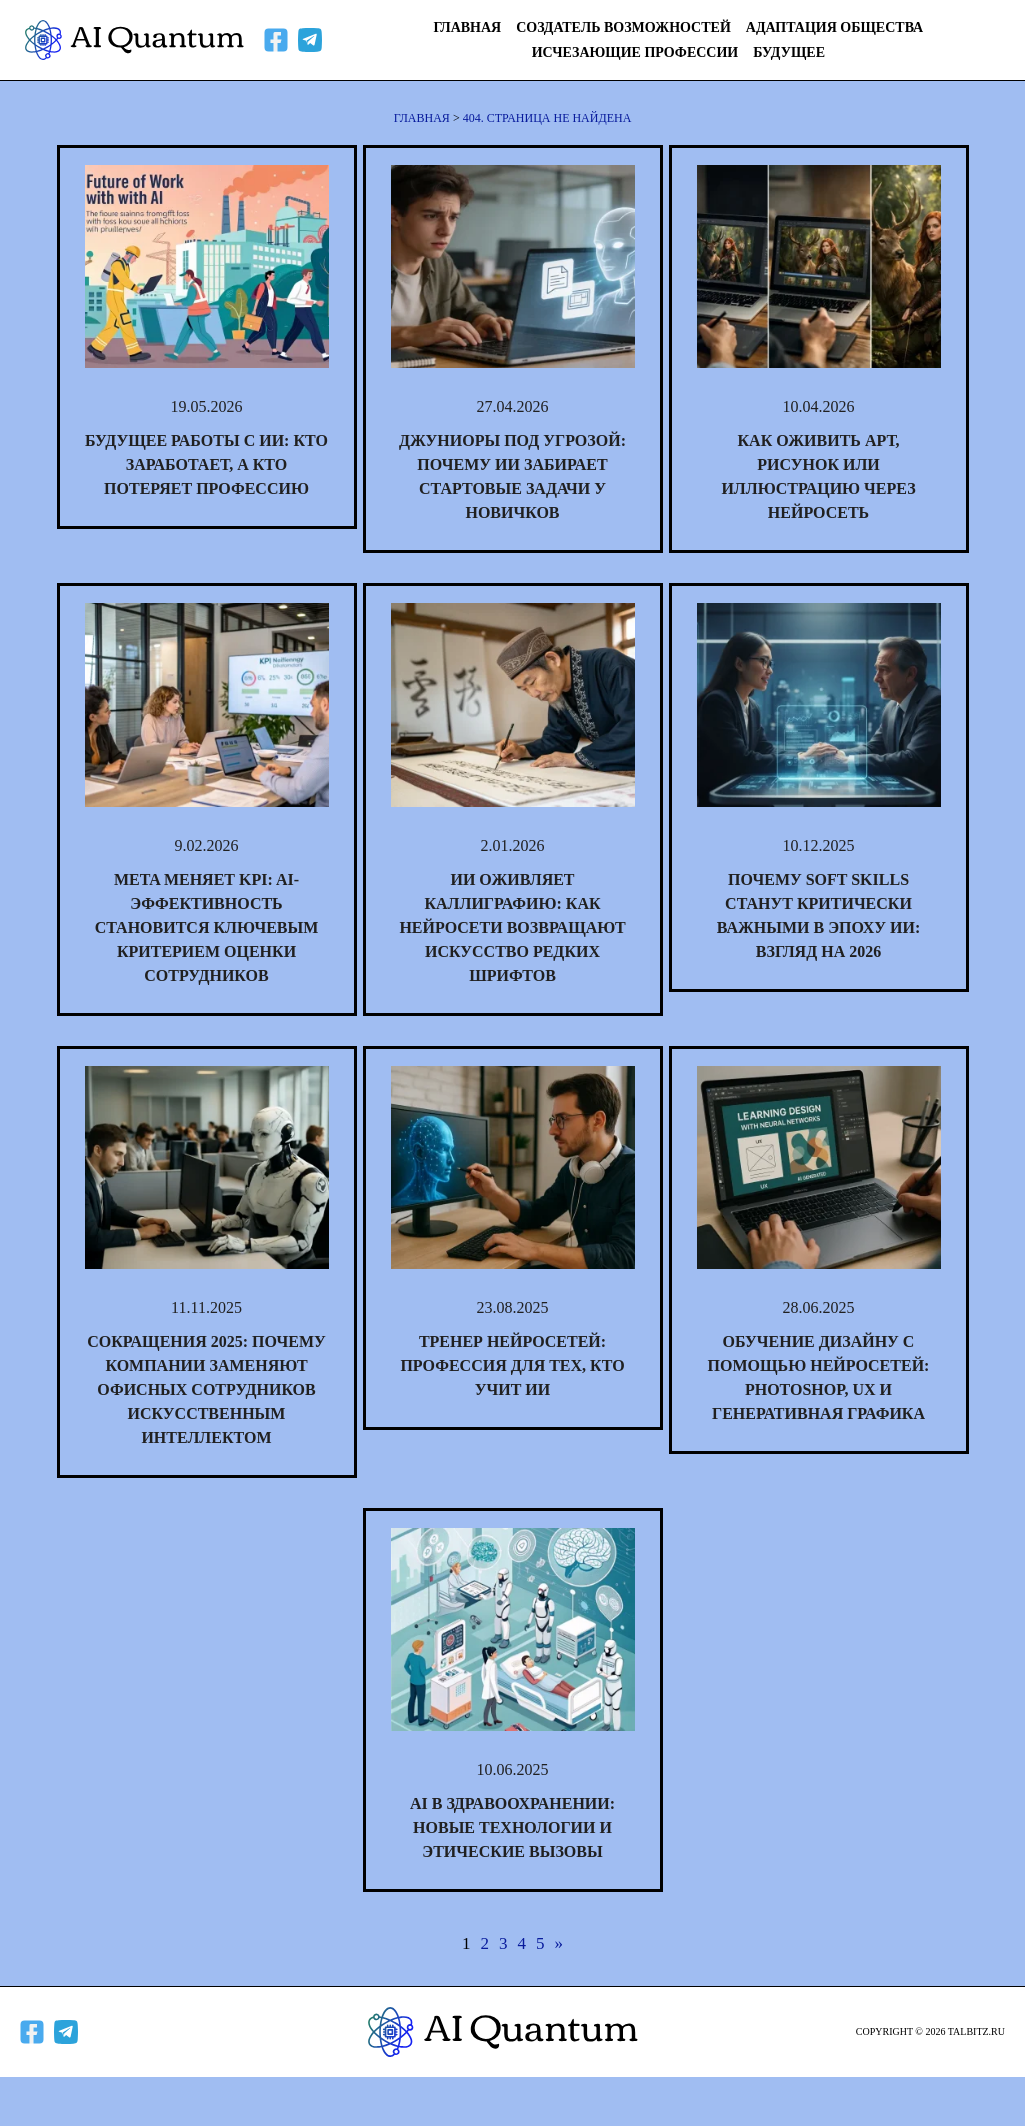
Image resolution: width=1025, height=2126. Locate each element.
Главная (467, 27)
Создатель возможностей (623, 27)
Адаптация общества (834, 27)
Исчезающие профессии (635, 52)
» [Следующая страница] (559, 1943)
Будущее (789, 52)
